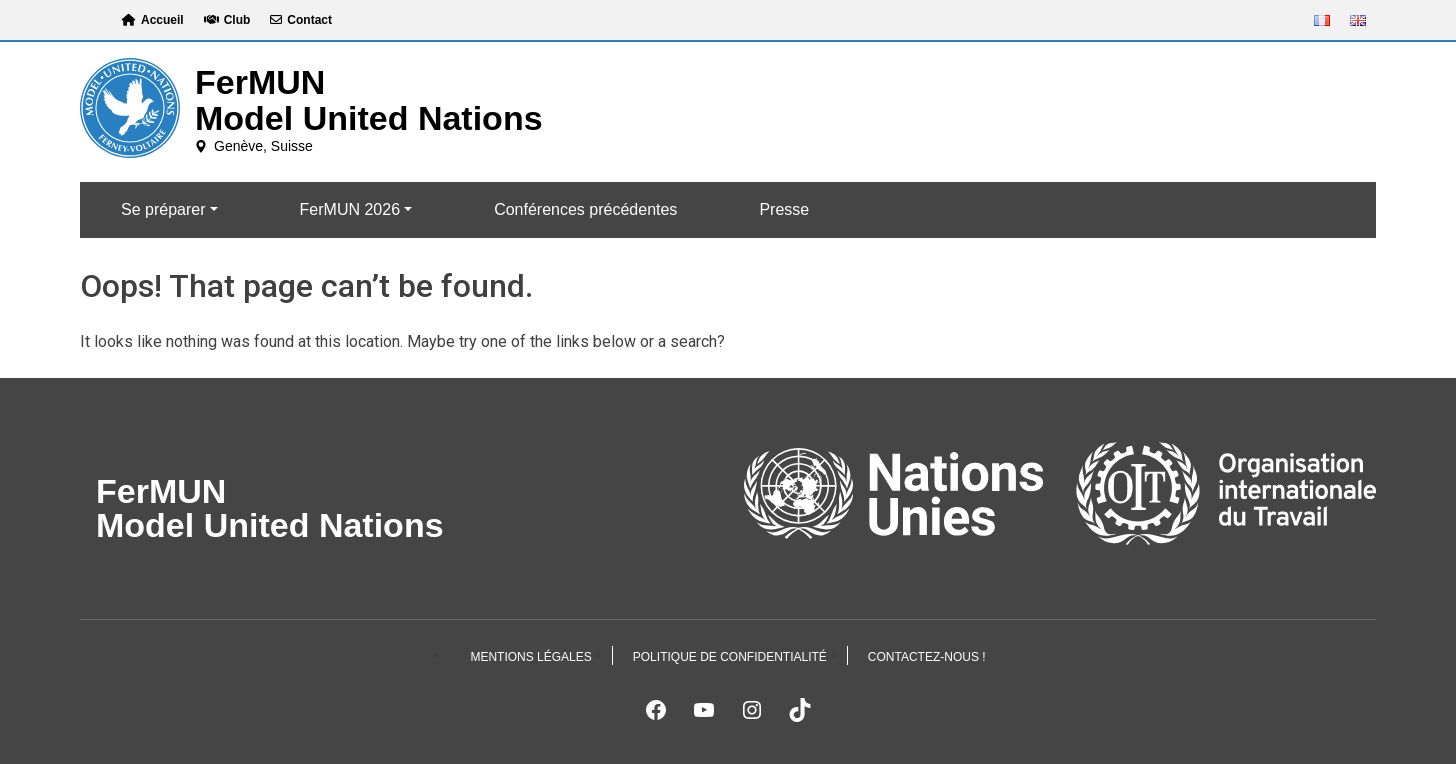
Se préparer (163, 209)
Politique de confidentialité (730, 657)
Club (227, 20)
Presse (784, 209)
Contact (301, 20)
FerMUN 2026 (350, 209)
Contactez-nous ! (927, 657)
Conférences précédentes (585, 209)
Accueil (153, 20)
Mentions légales (530, 657)
